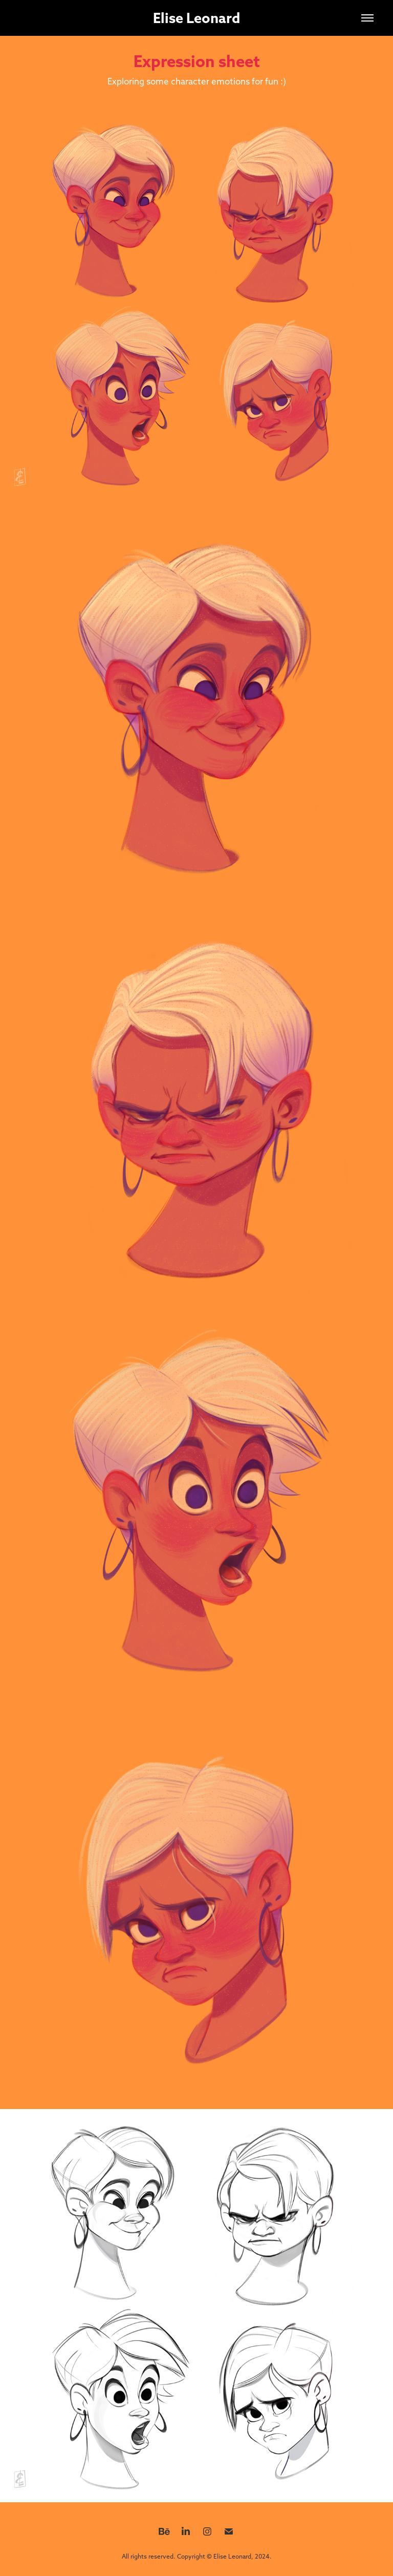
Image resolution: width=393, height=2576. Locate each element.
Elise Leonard (196, 18)
